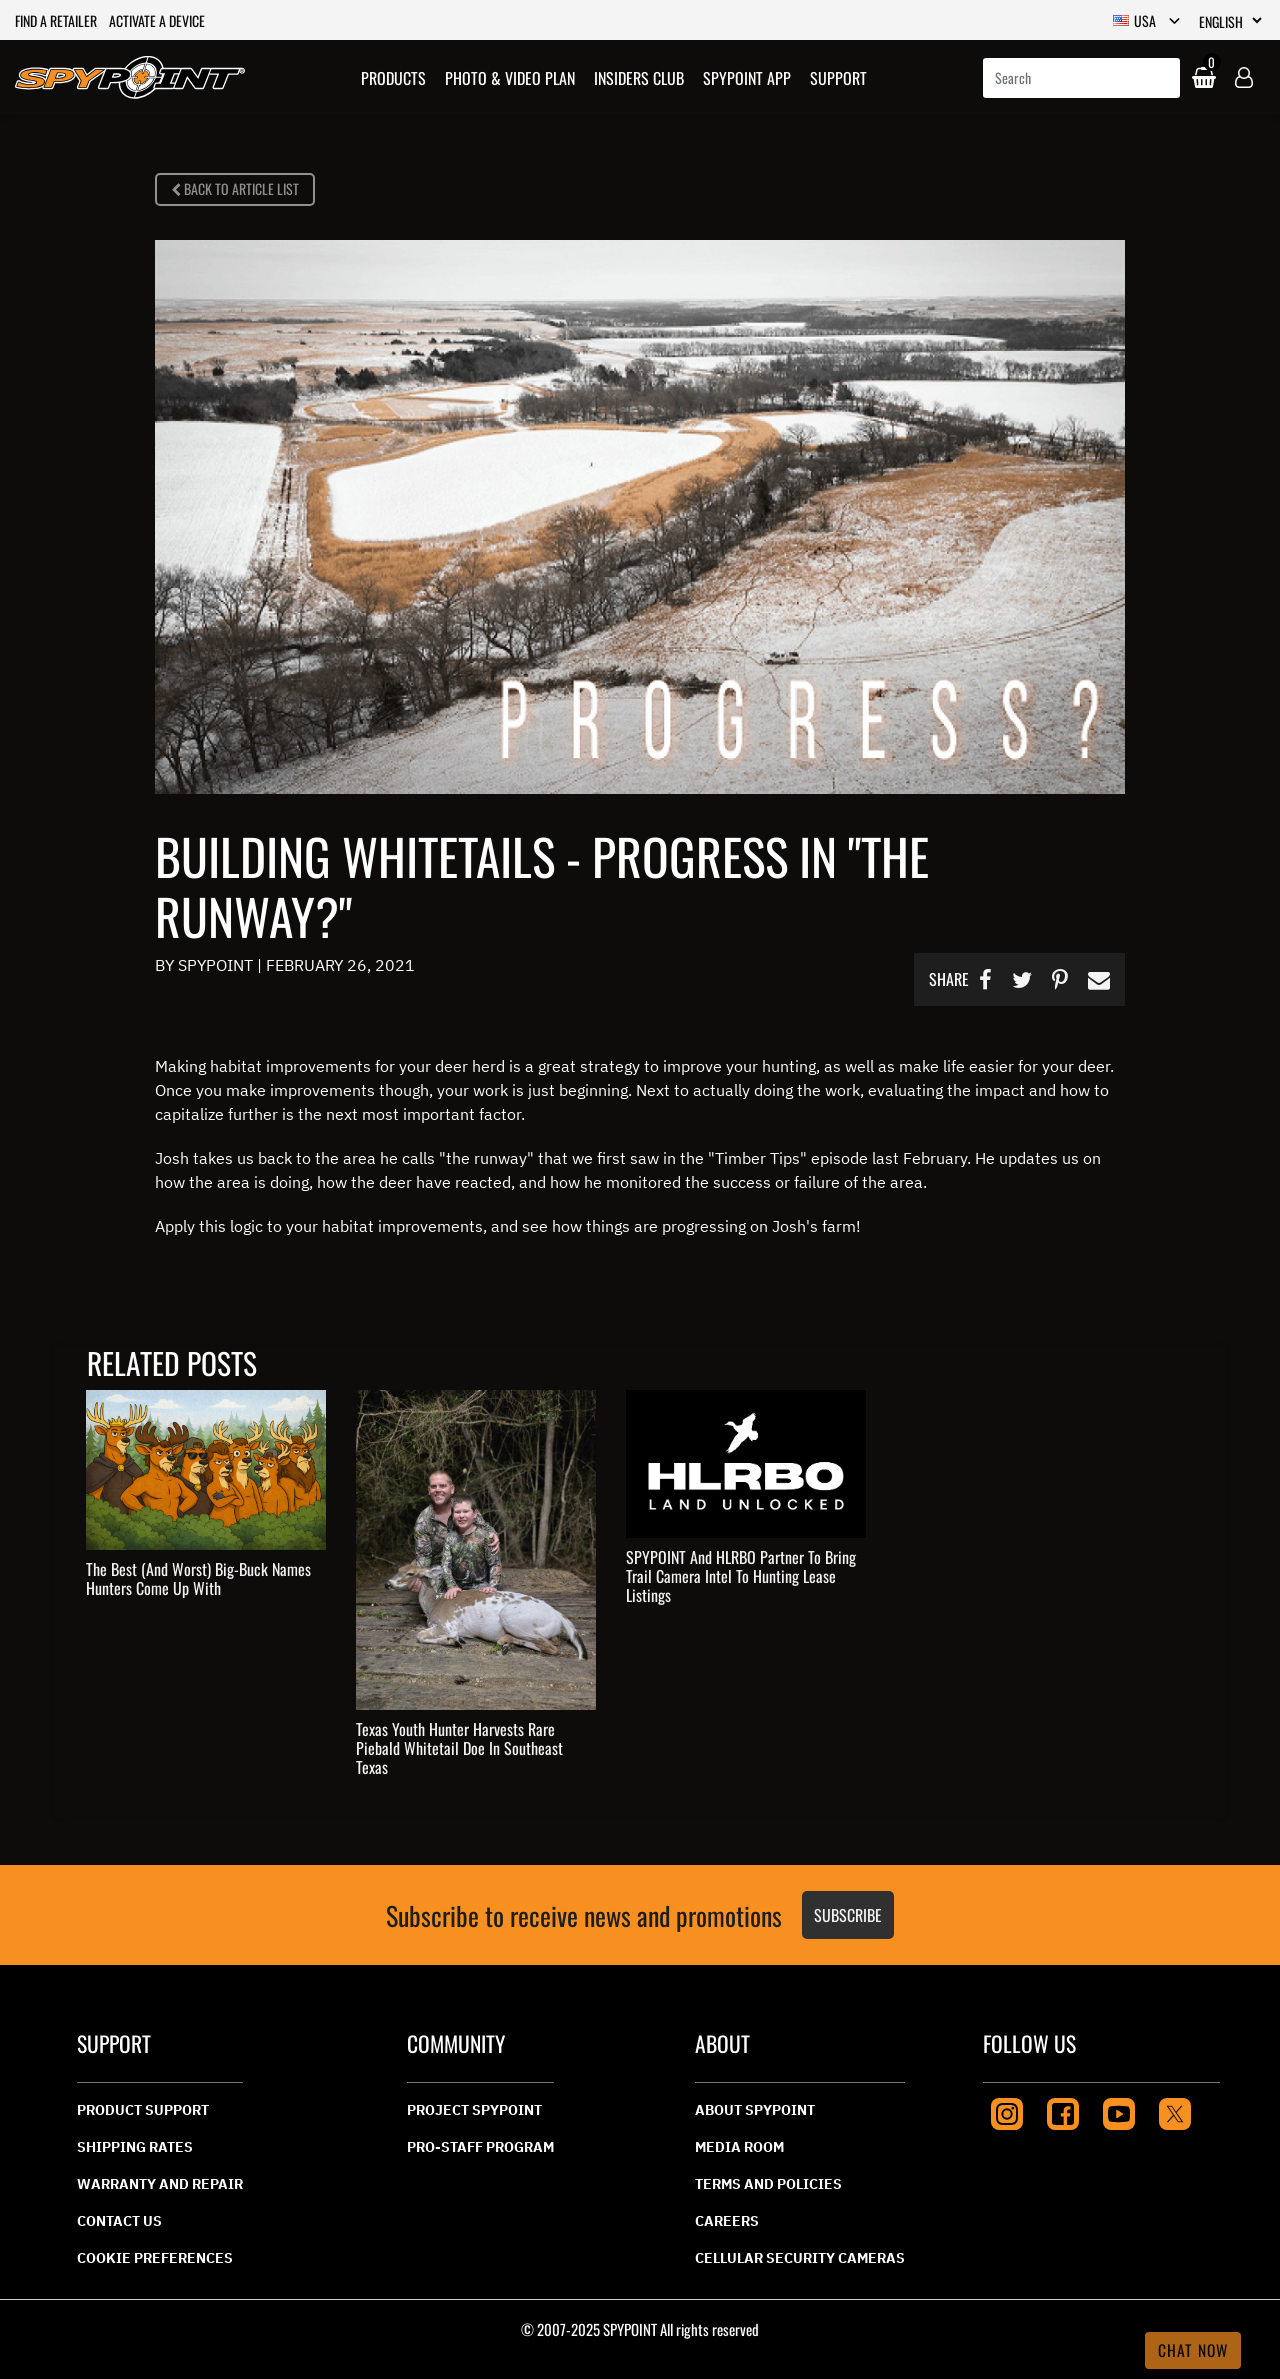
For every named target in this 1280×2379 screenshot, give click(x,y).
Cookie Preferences (155, 2258)
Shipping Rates (135, 2147)
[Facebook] (1063, 2111)
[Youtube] (1119, 2111)
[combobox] (1081, 78)
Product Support (143, 2110)
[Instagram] (1007, 2111)
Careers (727, 2221)
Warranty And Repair (160, 2184)
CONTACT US (119, 2221)
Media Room (739, 2147)
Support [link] (838, 78)
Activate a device (157, 20)
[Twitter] (1175, 2111)
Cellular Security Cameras (800, 2258)
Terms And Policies (768, 2184)
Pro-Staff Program (480, 2147)
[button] (393, 77)
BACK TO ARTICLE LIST (235, 188)
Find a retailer (56, 20)
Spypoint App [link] (747, 78)
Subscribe (848, 1915)
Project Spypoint (474, 2110)
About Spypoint (755, 2110)
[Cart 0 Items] (1201, 78)
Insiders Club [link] (639, 78)
